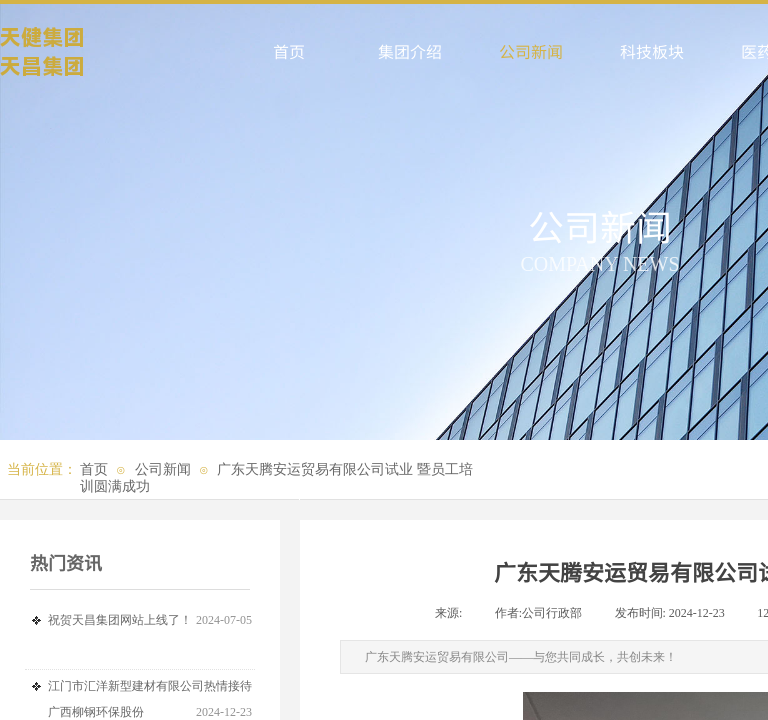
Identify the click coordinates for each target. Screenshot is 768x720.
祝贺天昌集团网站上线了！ (120, 620)
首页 (94, 469)
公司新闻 (163, 469)
